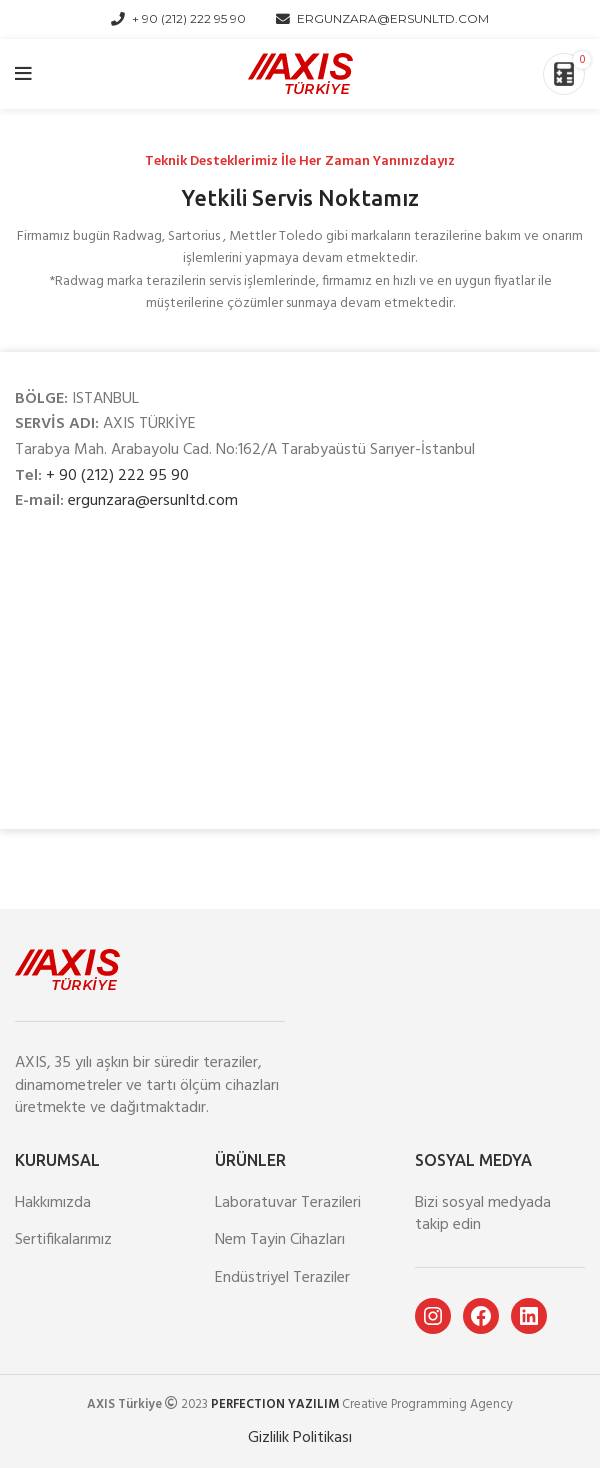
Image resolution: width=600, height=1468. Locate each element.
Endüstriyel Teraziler (282, 1278)
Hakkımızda (53, 1203)
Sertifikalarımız (63, 1240)
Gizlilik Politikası (300, 1438)
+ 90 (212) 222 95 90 (117, 476)
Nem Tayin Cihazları (280, 1240)
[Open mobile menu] (23, 74)
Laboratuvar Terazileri (288, 1203)
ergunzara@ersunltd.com (153, 501)
